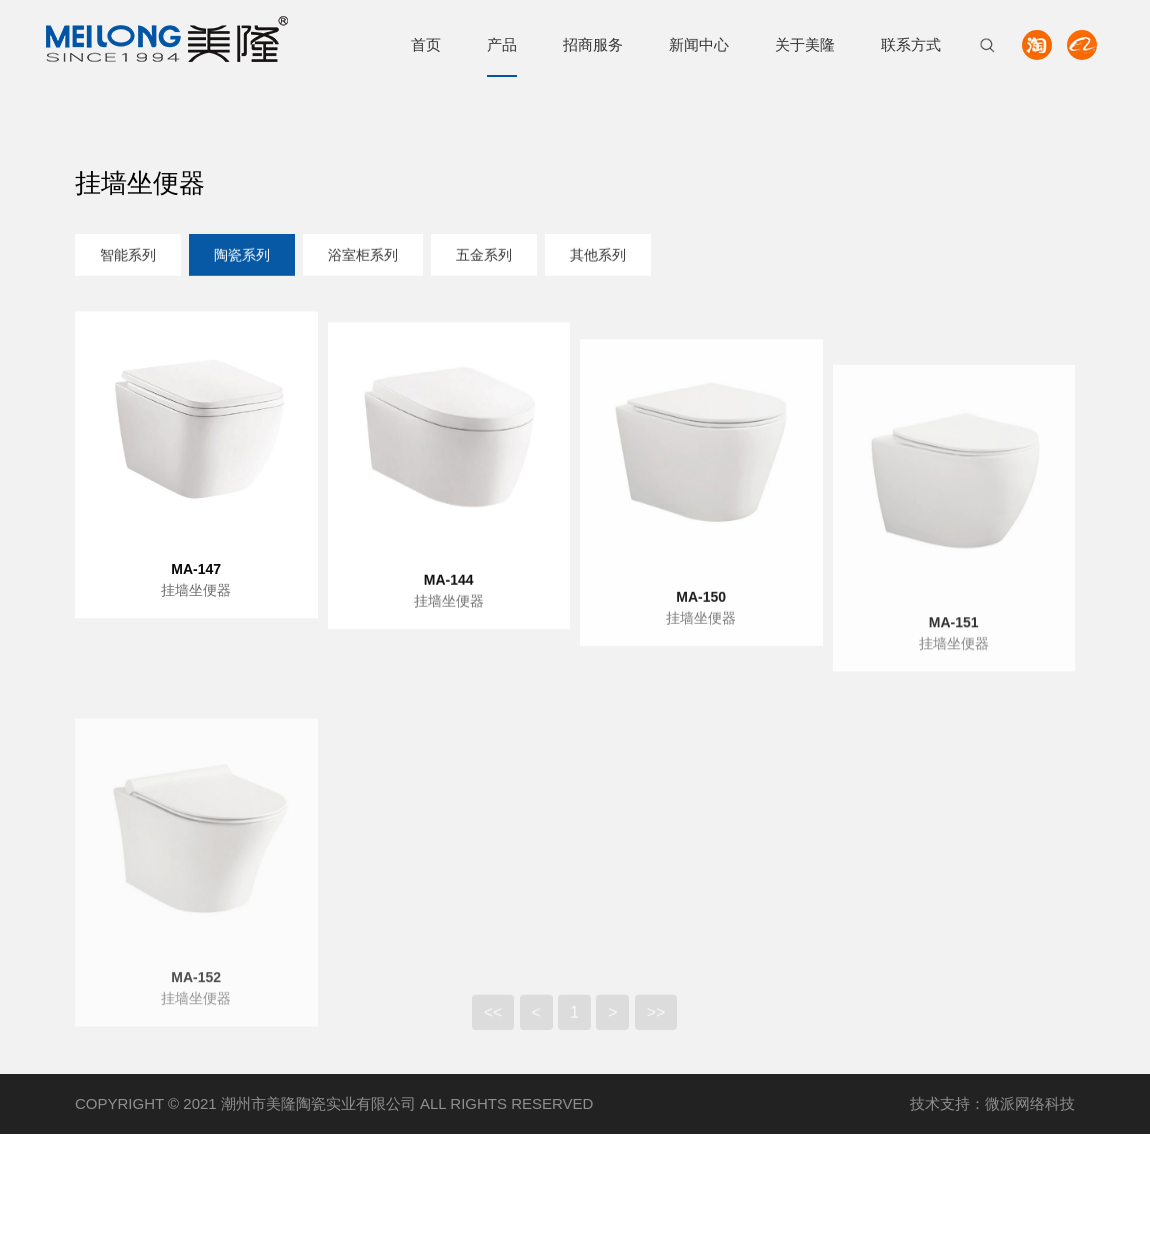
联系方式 (911, 44)
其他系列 (598, 256)
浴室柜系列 (363, 256)
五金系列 (484, 256)
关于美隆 (805, 44)
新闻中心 (699, 44)
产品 (502, 44)
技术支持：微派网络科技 (992, 1103)
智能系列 (128, 256)
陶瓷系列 (242, 256)
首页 (426, 44)
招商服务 (593, 44)
